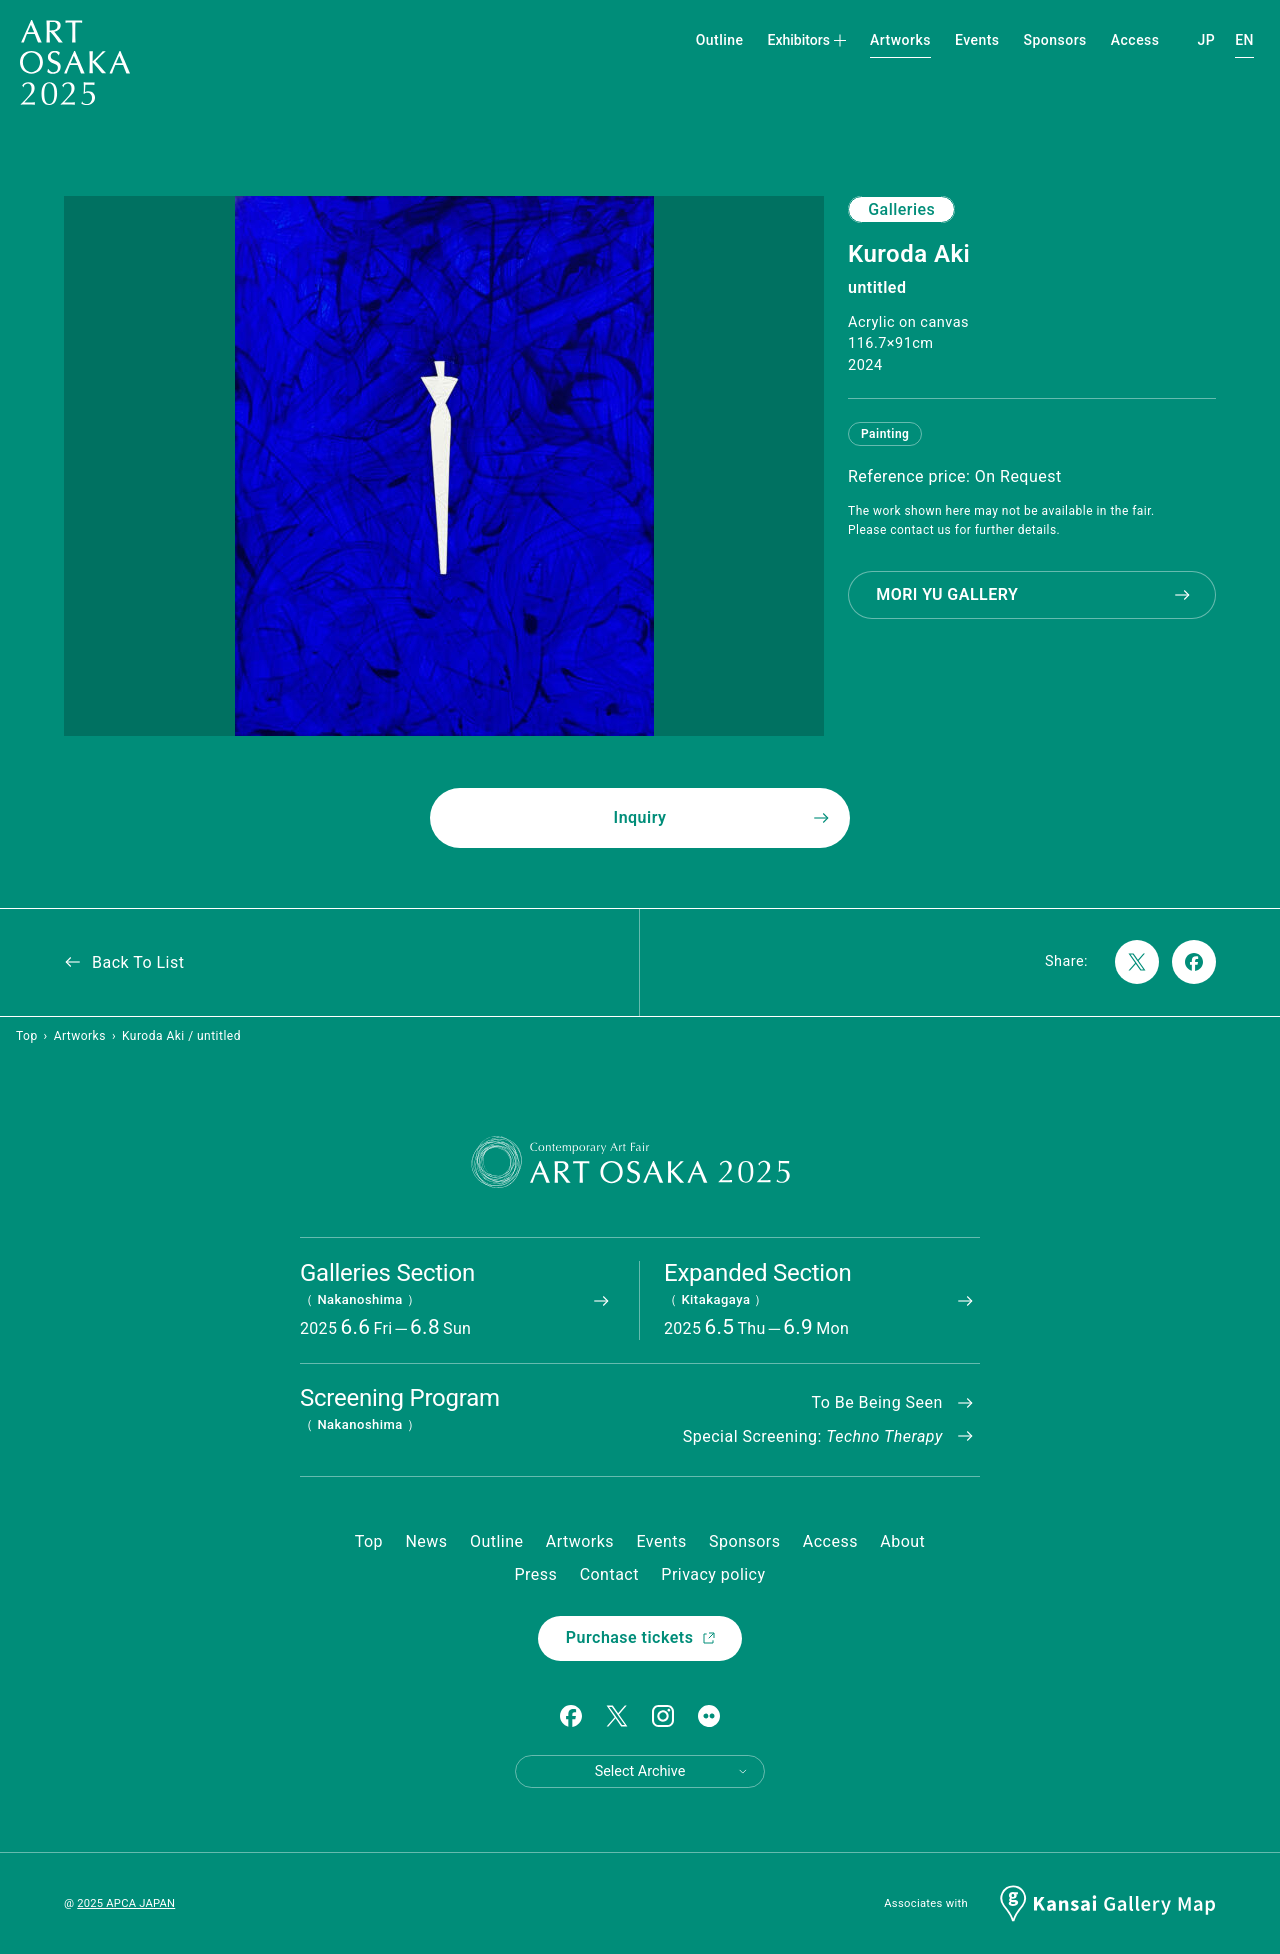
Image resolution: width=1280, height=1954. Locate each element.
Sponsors (1055, 40)
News (426, 1541)
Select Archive (672, 1771)
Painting (885, 434)
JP (1207, 40)
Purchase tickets (642, 1637)
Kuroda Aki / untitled (181, 1036)
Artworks (900, 40)
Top (27, 1036)
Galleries (901, 209)
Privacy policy (713, 1574)
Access (1135, 40)
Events (977, 40)
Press (535, 1574)
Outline (720, 40)
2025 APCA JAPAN (126, 1903)
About (902, 1541)
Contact (609, 1574)
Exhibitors (807, 40)
